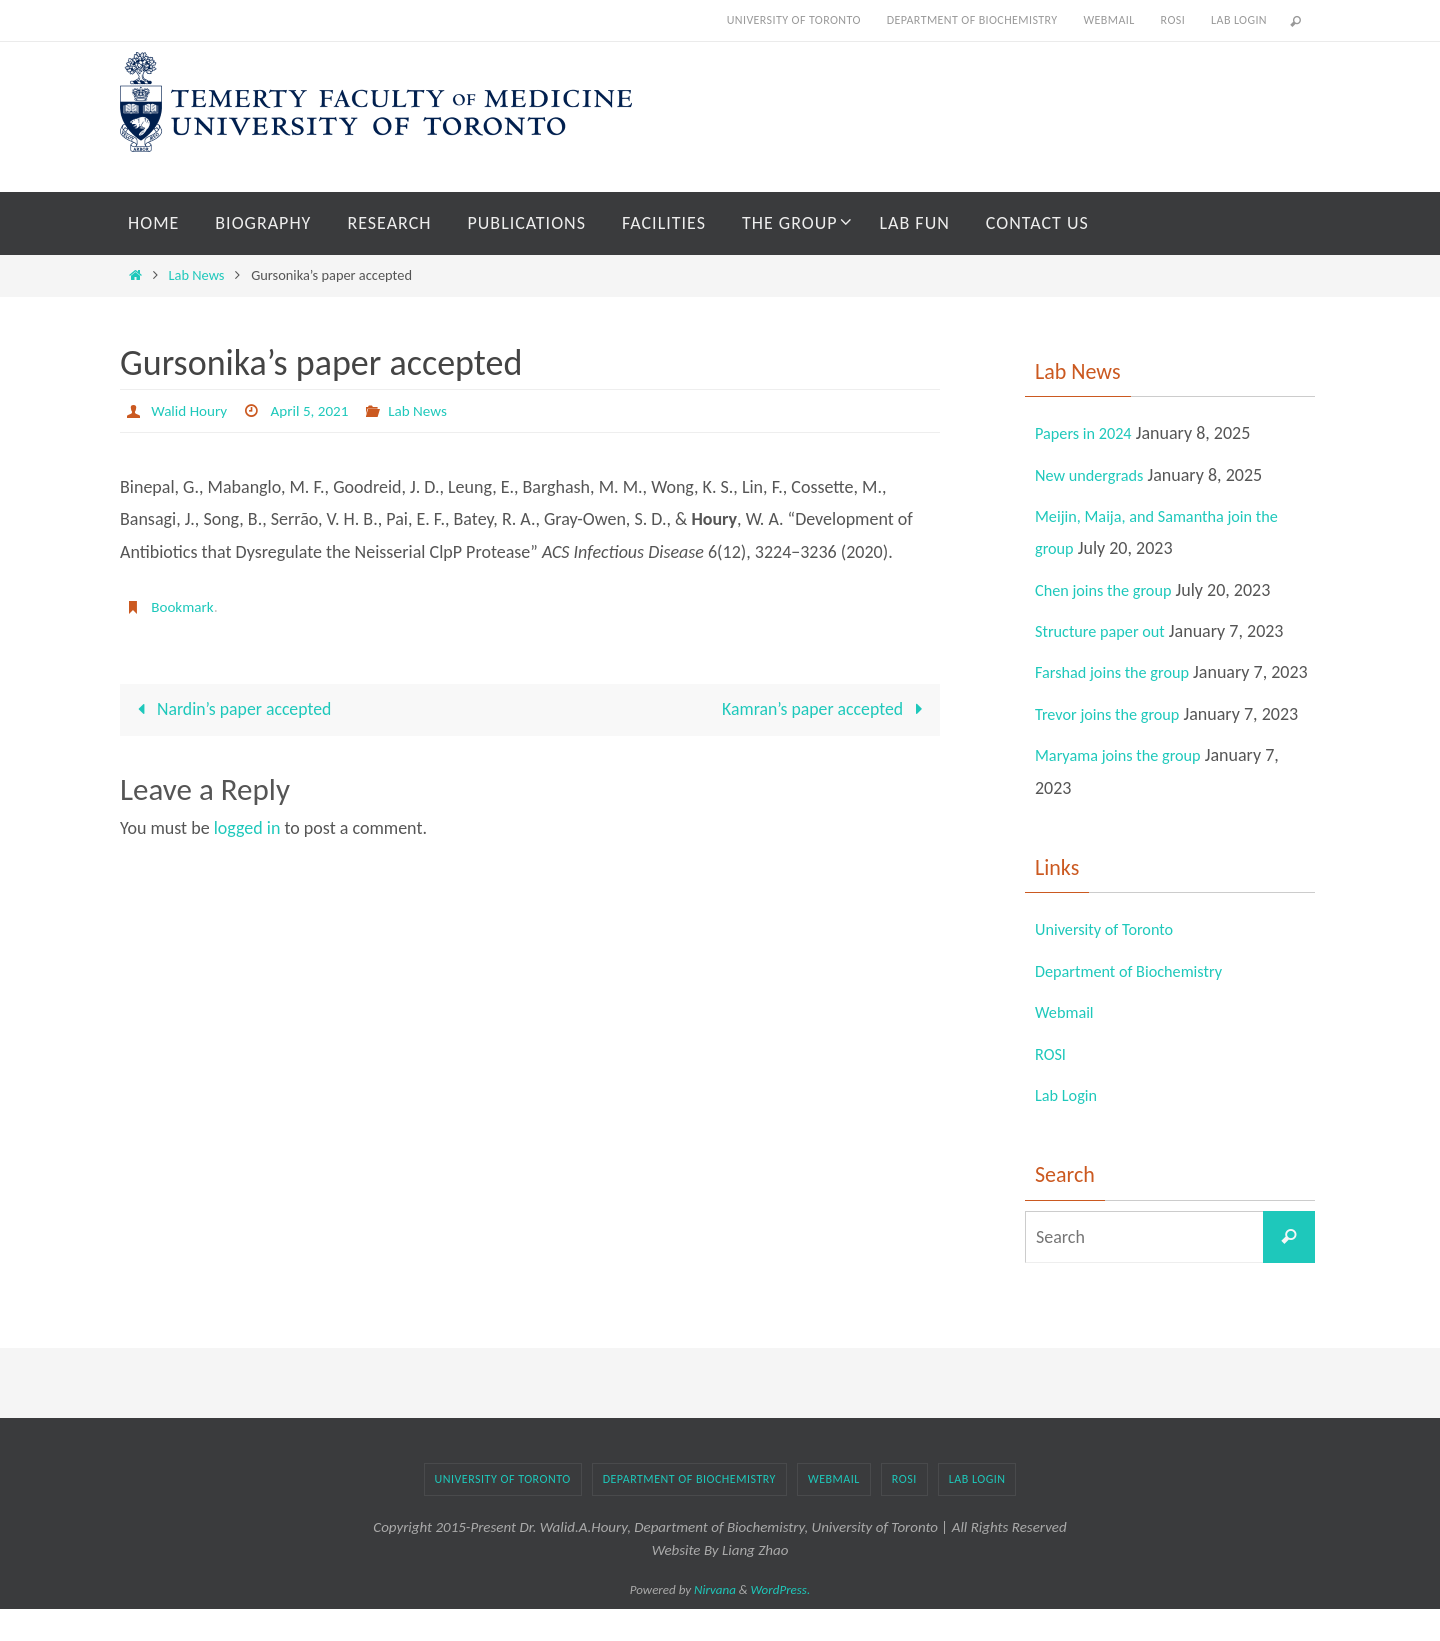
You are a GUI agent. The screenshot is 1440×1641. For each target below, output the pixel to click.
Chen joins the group (1110, 590)
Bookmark (184, 606)
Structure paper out (1107, 631)
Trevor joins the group (1115, 746)
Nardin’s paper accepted (231, 710)
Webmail (1108, 20)
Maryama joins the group (1127, 788)
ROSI (1173, 20)
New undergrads (1095, 475)
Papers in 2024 (1088, 433)
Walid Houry (191, 410)
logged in (247, 829)
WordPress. (781, 1622)
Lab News (197, 275)
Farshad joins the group (1120, 672)
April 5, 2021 (316, 410)
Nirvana (715, 1622)
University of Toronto (794, 20)
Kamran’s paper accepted (825, 710)
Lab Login (1239, 20)
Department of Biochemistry (972, 20)
